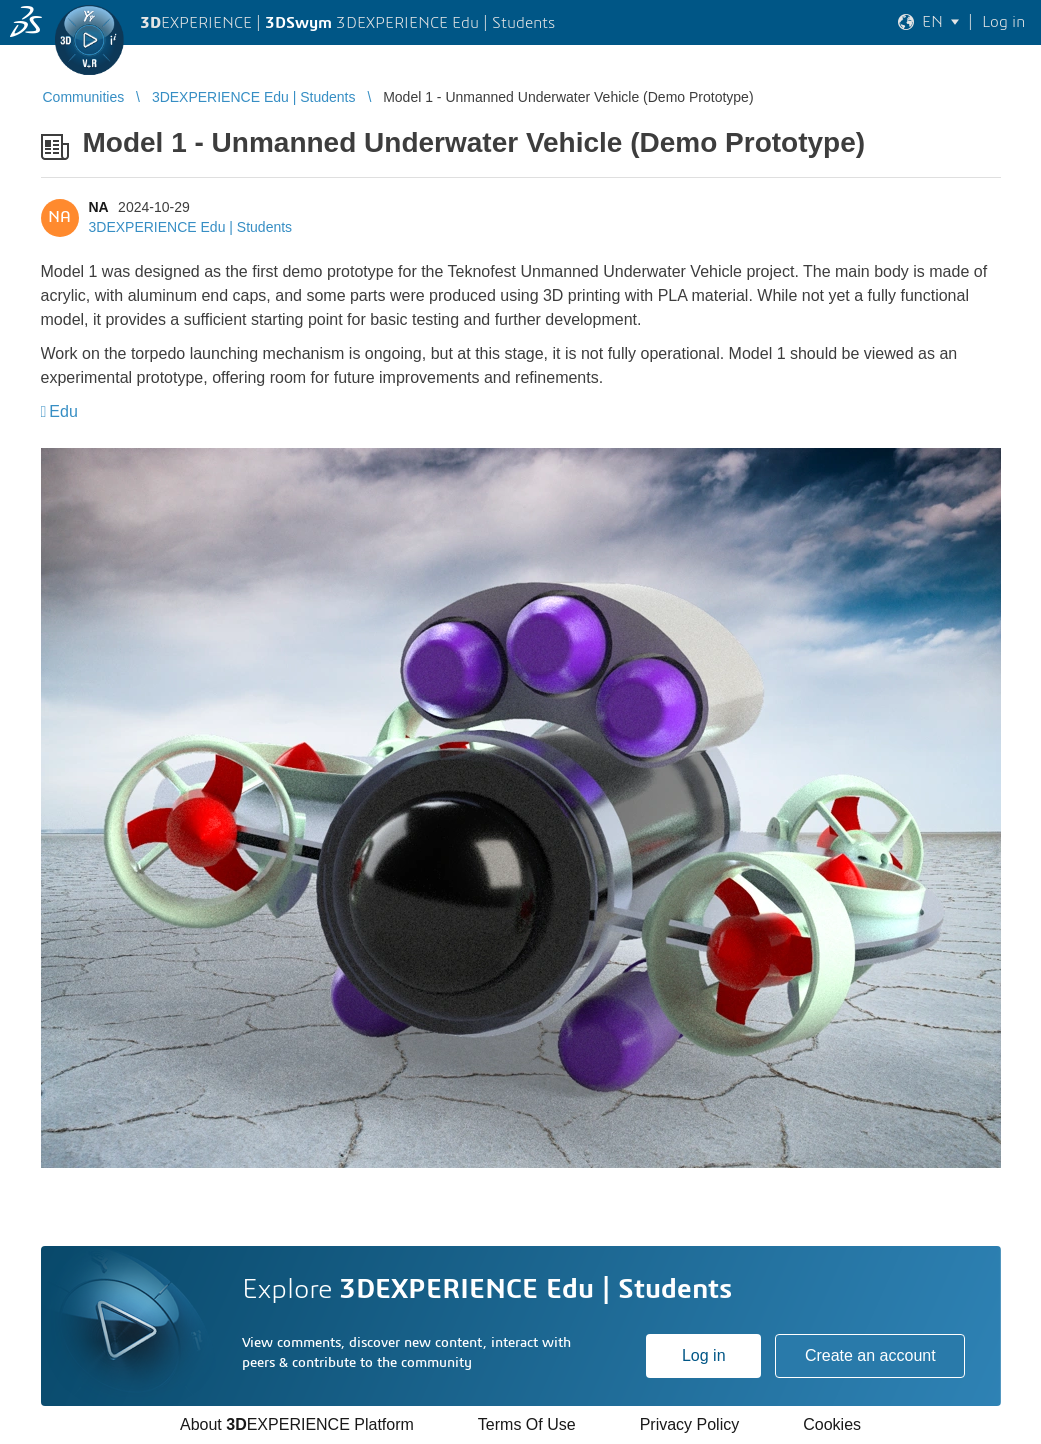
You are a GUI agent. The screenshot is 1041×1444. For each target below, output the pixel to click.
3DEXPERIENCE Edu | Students (191, 227)
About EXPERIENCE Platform (297, 1424)
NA (99, 207)
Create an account (870, 1355)
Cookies (832, 1424)
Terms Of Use (527, 1424)
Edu (63, 411)
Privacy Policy (690, 1424)
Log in (704, 1355)
